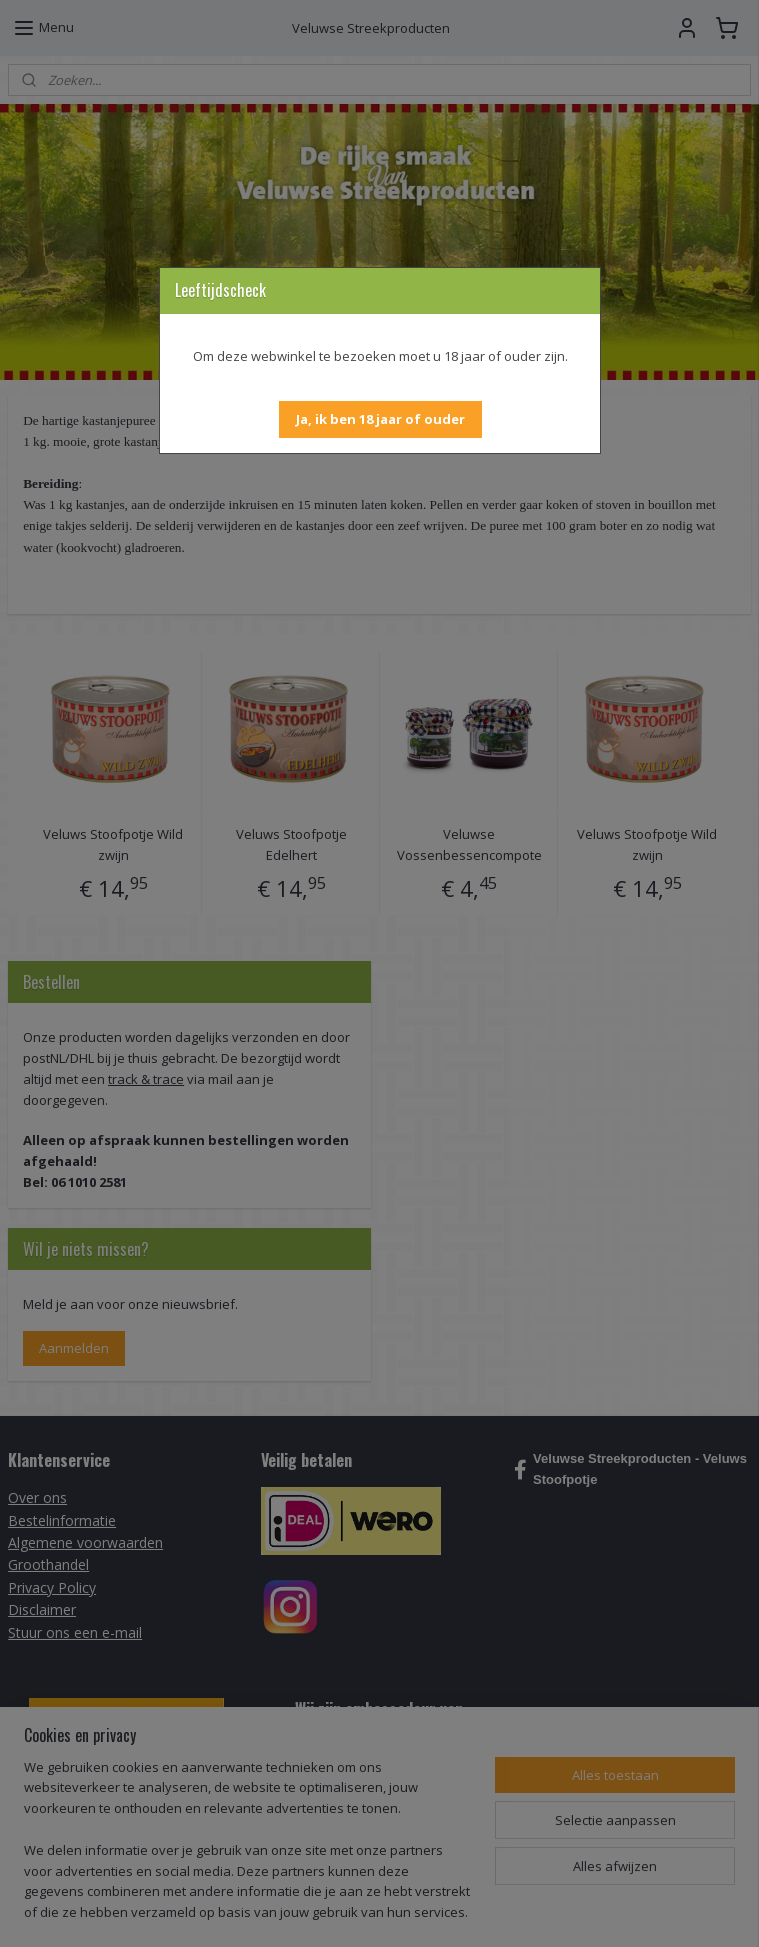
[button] (380, 419)
